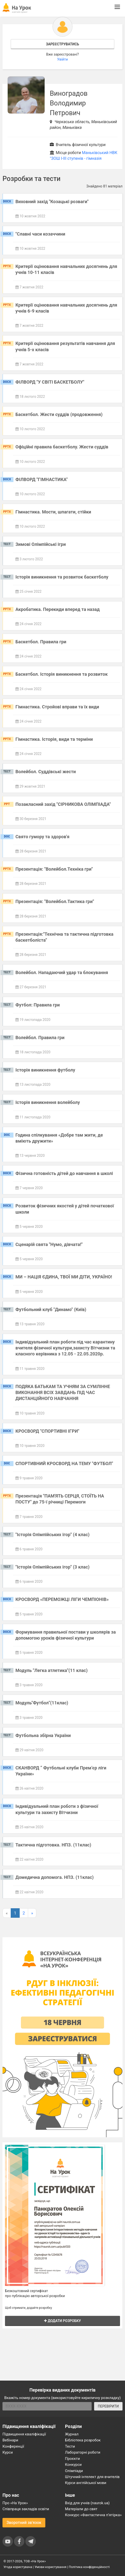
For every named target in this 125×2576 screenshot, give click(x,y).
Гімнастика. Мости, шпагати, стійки (53, 511)
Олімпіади (74, 2471)
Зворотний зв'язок (23, 2522)
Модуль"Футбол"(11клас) (41, 1702)
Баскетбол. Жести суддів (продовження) (59, 414)
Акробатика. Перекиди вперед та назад (57, 609)
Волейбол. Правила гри (39, 1037)
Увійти (62, 59)
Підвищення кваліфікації (24, 2434)
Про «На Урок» (15, 2503)
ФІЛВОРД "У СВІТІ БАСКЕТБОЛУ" (49, 382)
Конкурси (73, 2464)
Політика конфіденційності (89, 2567)
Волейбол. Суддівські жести (45, 771)
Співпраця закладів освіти (25, 2509)
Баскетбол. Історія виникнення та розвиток (61, 674)
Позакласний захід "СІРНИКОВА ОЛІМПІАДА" (63, 804)
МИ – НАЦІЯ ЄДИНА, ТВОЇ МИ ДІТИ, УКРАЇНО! (63, 1276)
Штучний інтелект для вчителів (92, 2477)
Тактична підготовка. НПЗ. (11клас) (53, 1844)
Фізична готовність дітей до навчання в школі (64, 1173)
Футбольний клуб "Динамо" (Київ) (50, 1309)
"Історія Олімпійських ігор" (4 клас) (52, 1534)
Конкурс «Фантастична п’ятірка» (93, 2515)
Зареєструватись (62, 44)
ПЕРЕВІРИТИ (108, 2406)
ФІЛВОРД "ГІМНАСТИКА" (41, 479)
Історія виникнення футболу (45, 1070)
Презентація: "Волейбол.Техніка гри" (54, 869)
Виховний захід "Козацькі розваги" (52, 201)
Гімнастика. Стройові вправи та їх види (57, 706)
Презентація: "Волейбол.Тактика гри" (54, 901)
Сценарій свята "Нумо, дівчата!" (49, 1244)
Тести (70, 2446)
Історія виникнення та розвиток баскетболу (61, 577)
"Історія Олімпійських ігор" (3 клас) (52, 1567)
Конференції (13, 2446)
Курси (7, 2452)
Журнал (71, 2434)
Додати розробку (62, 2321)
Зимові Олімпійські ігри (40, 544)
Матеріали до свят (81, 2509)
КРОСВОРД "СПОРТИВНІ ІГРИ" (47, 1431)
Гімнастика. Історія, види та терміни (54, 739)
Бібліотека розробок (83, 2440)
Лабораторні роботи (82, 2452)
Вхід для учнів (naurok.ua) (87, 2503)
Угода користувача (17, 2567)
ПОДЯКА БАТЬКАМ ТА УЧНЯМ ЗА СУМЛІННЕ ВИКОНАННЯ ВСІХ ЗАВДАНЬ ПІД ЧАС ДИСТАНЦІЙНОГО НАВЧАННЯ (62, 1392)
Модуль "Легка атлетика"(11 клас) (51, 1670)
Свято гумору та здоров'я (42, 836)
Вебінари (10, 2440)
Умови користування (50, 2567)
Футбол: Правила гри (37, 1004)
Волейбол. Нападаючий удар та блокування (61, 972)
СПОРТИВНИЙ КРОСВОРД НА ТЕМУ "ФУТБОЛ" (64, 1463)
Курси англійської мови (85, 2483)
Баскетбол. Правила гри (40, 641)
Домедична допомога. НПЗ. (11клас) (54, 1877)
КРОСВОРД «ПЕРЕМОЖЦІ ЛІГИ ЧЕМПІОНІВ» (62, 1599)
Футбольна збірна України (43, 1735)
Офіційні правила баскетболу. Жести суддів (61, 446)
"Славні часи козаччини (40, 234)
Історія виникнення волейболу (47, 1102)
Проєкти (72, 2458)
